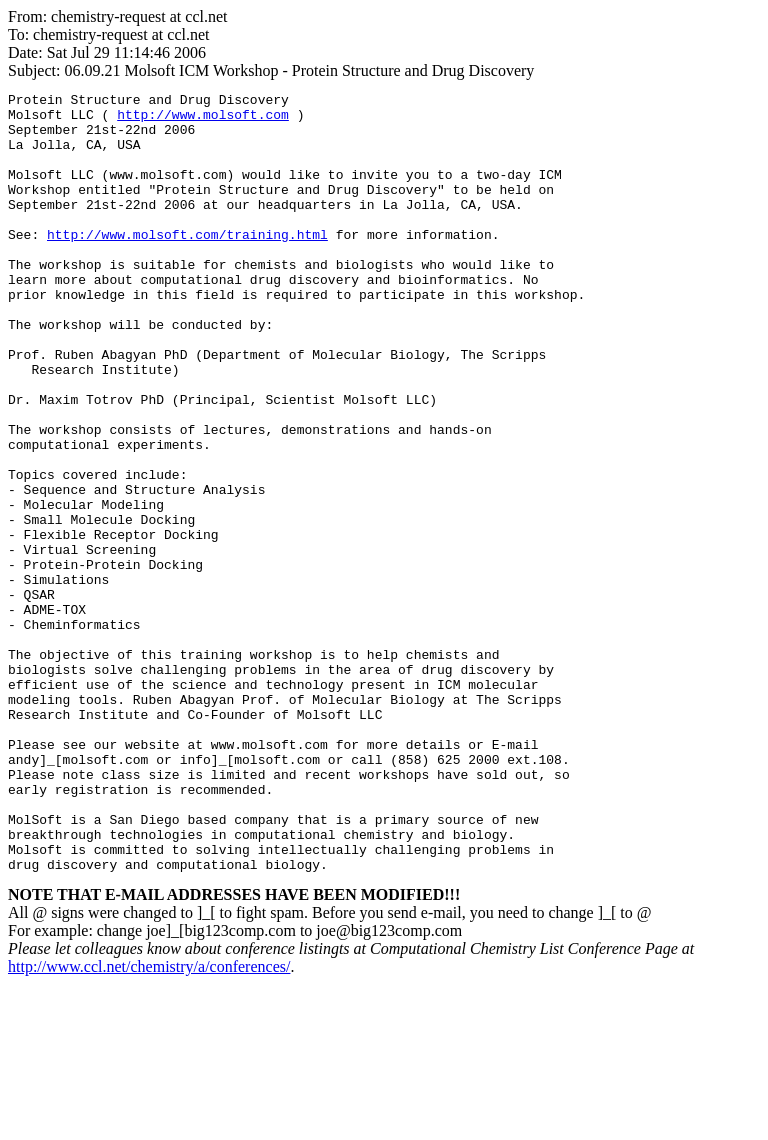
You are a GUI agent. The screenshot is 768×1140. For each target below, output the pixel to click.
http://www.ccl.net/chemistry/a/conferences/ (149, 1122)
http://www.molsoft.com (203, 120)
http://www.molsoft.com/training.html (187, 264)
